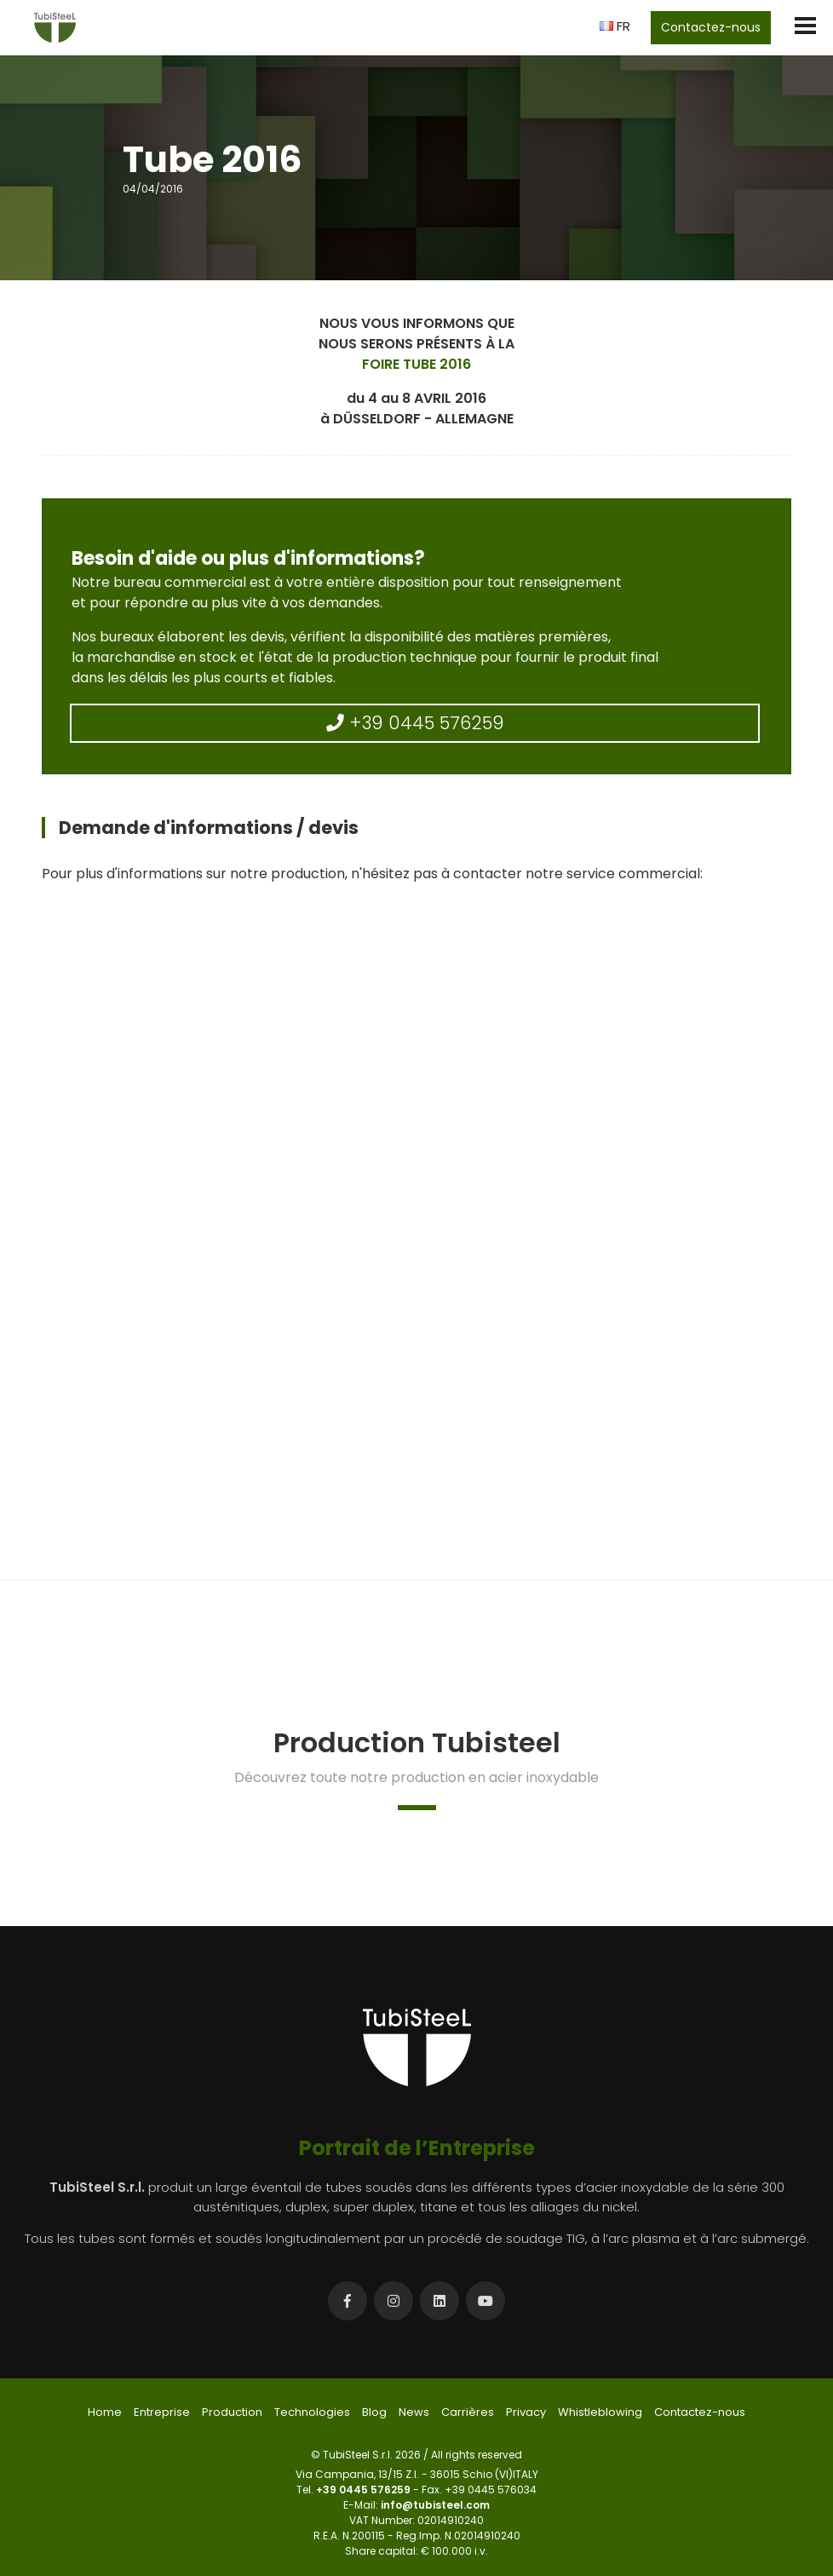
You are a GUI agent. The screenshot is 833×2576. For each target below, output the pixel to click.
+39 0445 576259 (415, 722)
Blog (374, 2412)
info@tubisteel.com (435, 2505)
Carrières (467, 2412)
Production (232, 2412)
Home (105, 2412)
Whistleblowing (600, 2412)
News (414, 2412)
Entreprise (162, 2412)
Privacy (526, 2412)
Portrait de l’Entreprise (417, 2148)
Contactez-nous (711, 27)
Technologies (312, 2412)
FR (615, 26)
